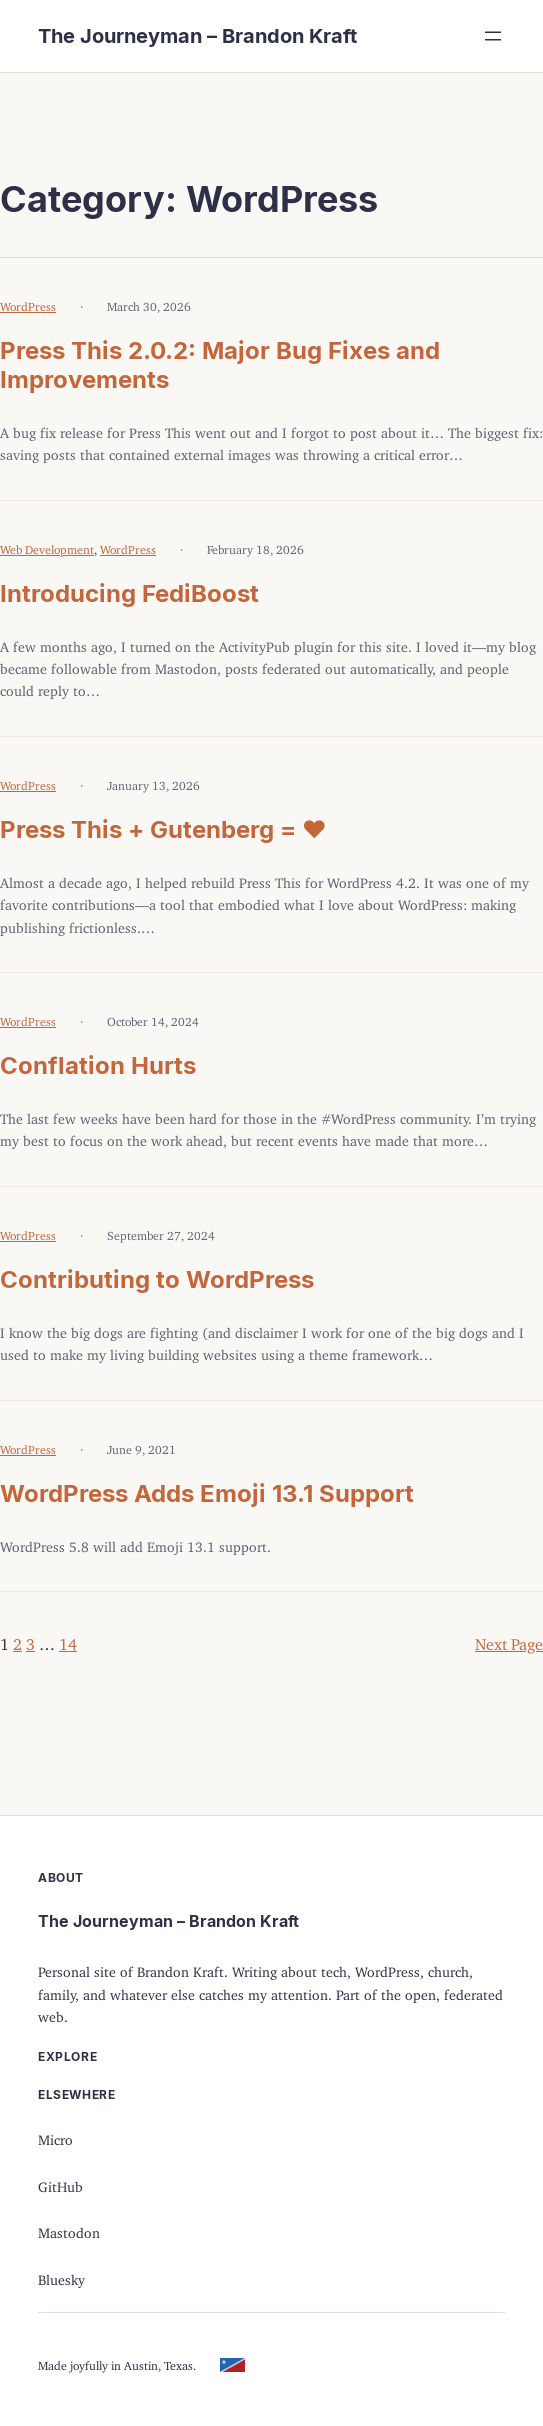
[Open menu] (493, 36)
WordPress (28, 303)
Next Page (509, 1640)
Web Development (47, 546)
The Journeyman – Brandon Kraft (197, 36)
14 (68, 1640)
